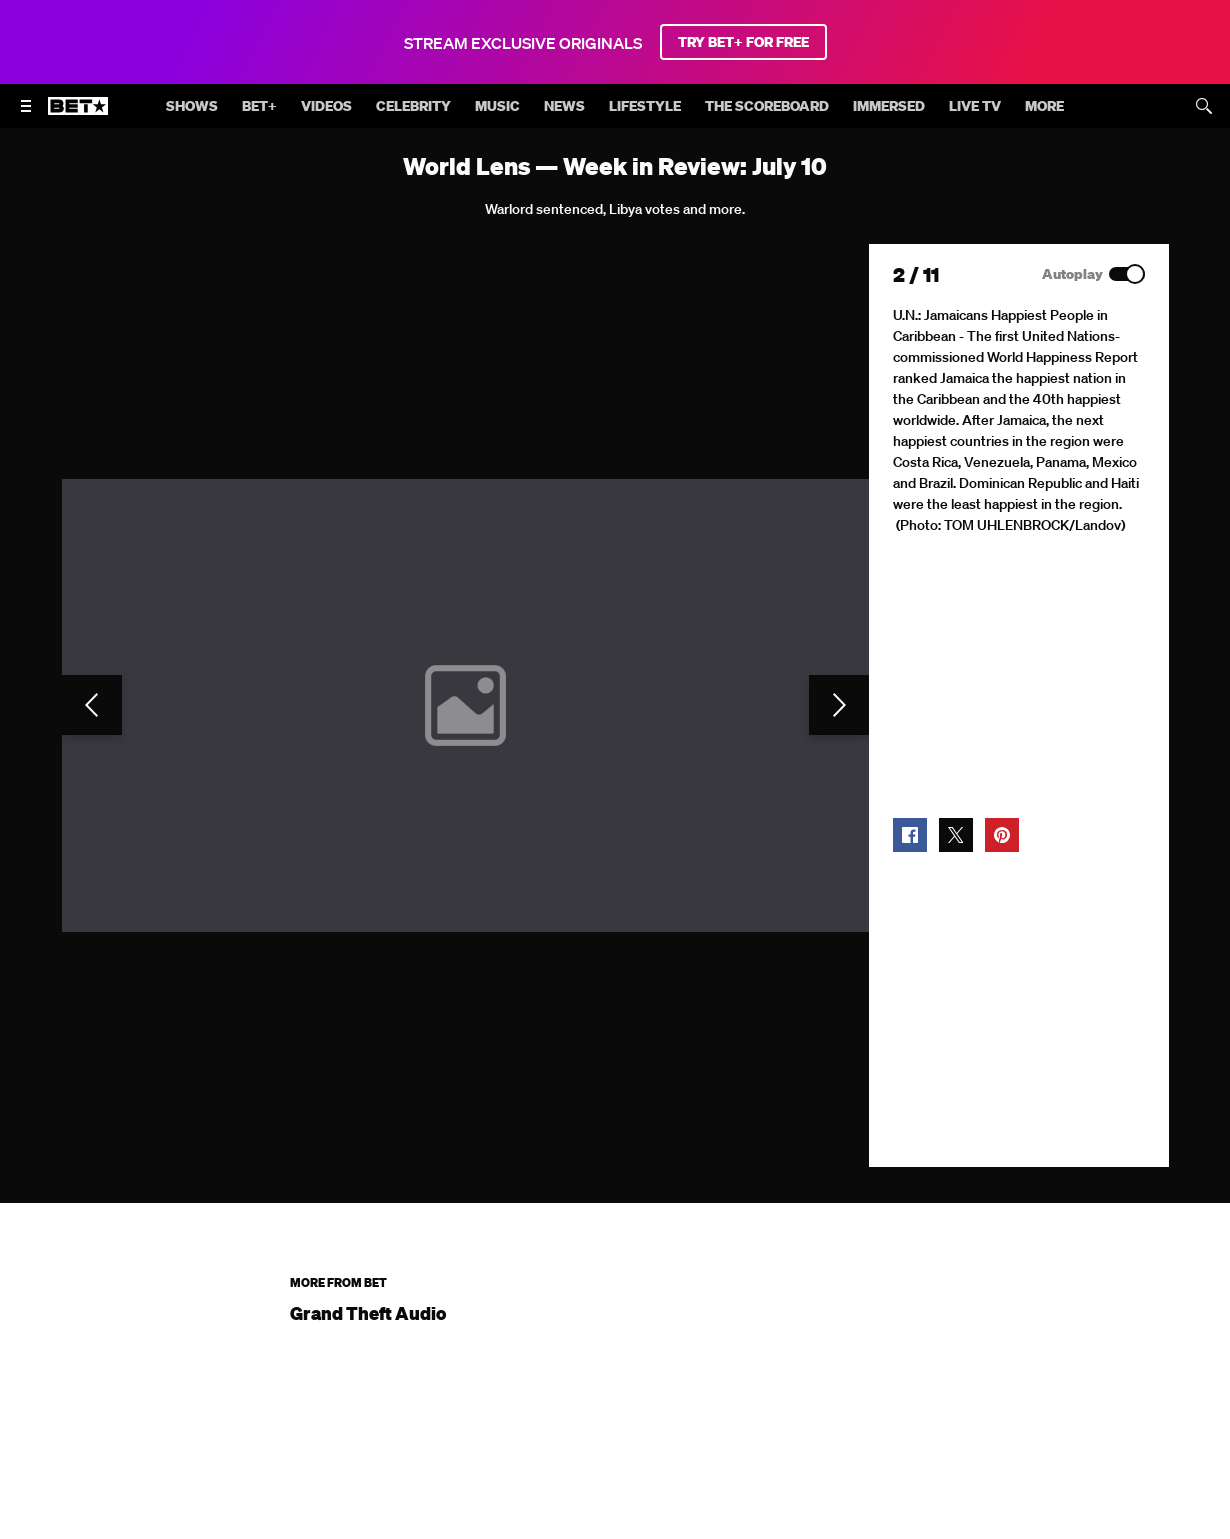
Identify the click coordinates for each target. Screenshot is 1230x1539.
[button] (910, 835)
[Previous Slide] (92, 705)
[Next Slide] (839, 705)
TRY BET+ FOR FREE (743, 42)
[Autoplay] (1127, 274)
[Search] (1204, 106)
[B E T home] (78, 115)
